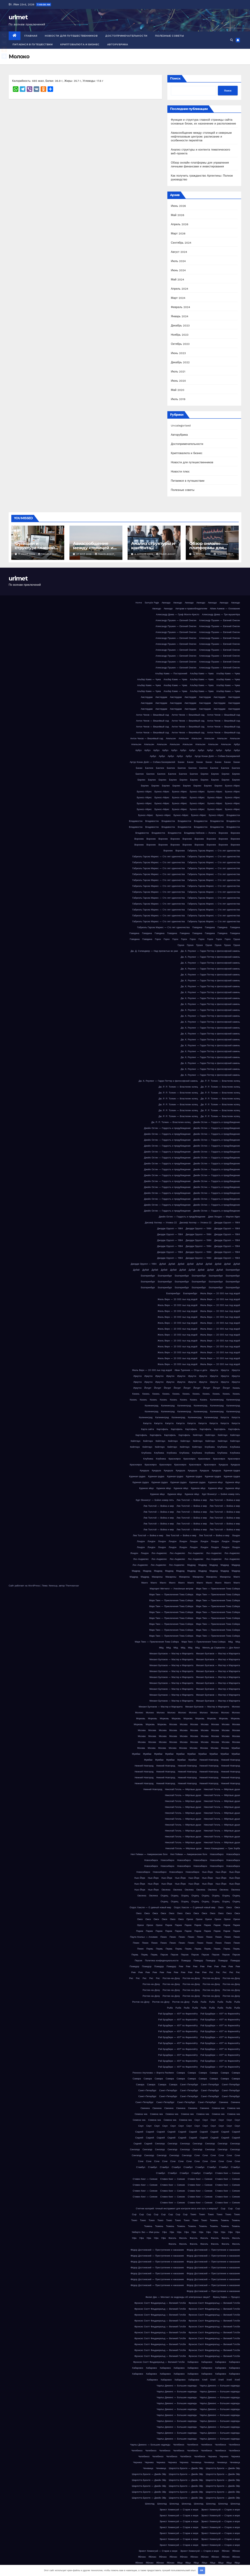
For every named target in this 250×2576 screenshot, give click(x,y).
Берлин (205, 774)
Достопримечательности (126, 35)
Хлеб (204, 2379)
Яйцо (180, 2562)
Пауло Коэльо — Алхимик (144, 1937)
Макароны (157, 1576)
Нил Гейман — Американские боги (149, 1854)
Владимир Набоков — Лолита (200, 833)
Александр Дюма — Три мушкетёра (221, 614)
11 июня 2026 (27, 554)
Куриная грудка (232, 1470)
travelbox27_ (48, 554)
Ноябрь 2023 (179, 334)
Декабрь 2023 (180, 325)
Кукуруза (223, 1464)
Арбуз (237, 744)
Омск (220, 1907)
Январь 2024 (179, 316)
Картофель (162, 1429)
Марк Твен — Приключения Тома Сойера (218, 1588)
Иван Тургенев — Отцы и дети (191, 1370)
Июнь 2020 (178, 380)
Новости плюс (180, 471)
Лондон (236, 1535)
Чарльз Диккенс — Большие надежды (177, 2385)
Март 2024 (178, 298)
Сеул (197, 2120)
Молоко (236, 1706)
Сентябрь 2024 (181, 242)
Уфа (164, 2232)
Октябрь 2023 (180, 344)
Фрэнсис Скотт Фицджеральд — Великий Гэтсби (160, 2303)
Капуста (225, 1417)
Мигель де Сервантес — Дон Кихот (221, 1647)
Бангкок (149, 768)
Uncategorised (181, 425)
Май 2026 (177, 215)
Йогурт (147, 1388)
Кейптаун (198, 1435)
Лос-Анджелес (159, 1553)
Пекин (163, 1937)
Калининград (217, 1399)
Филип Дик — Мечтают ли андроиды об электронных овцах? (177, 2297)
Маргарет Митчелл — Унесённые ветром (171, 1588)
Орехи (189, 1919)
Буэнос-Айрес (232, 785)
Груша (236, 939)
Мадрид (191, 1565)
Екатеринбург (233, 1269)
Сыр (223, 2208)
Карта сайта (147, 1429)
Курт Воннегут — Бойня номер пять (221, 1494)
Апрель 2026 (179, 224)
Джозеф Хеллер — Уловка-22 (161, 1222)
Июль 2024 (178, 261)
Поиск (175, 78)
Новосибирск (217, 1854)
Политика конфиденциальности (161, 1960)
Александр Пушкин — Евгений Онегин (176, 620)
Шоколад (149, 2503)
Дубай (162, 1264)
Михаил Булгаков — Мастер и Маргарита (171, 1653)
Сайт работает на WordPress (25, 1585)
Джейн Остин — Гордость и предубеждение (216, 1122)
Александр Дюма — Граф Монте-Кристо (177, 614)
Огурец (164, 1895)
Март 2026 (178, 233)
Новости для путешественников (71, 35)
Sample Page (152, 602)
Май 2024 (177, 279)
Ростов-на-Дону (171, 1978)
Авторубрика (117, 44)
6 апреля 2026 (144, 554)
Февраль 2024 (180, 307)
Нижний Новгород (208, 1759)
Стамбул (140, 2167)
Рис (211, 1972)
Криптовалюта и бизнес (79, 44)
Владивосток (233, 815)
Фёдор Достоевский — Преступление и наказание (157, 2250)
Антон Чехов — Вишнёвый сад (152, 715)
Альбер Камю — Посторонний (171, 673)
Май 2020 (177, 390)
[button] (231, 40)
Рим (181, 1966)
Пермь (149, 1948)
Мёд (230, 1641)
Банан (181, 762)
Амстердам (147, 697)
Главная (30, 35)
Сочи (197, 2155)
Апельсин (171, 738)
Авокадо (166, 602)
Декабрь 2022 (180, 362)
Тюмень (214, 2220)
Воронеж (223, 833)
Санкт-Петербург (189, 2084)
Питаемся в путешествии (32, 44)
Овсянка (165, 1889)
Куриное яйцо (215, 1482)
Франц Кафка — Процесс (226, 2297)
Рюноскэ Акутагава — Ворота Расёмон (153, 2072)
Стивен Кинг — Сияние (227, 2173)
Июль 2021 (178, 371)
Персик (164, 1954)
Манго (237, 1576)
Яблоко (225, 2551)
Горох (158, 939)
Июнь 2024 (178, 270)
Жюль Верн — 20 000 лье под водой (220, 1293)
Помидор (186, 1960)
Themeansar (72, 1585)
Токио (193, 2214)
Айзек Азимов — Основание (225, 608)
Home (138, 602)
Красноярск (175, 1458)
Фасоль (172, 2238)
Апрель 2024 (179, 288)
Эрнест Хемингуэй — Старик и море (179, 2509)
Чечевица (196, 2462)
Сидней (139, 2131)
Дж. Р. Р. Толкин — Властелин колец (220, 1081)
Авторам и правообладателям (191, 608)
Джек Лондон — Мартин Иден (224, 1216)
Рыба (195, 2002)
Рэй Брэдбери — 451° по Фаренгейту (178, 2013)
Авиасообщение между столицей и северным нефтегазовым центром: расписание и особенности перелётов (201, 136)
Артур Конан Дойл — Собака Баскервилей (217, 756)
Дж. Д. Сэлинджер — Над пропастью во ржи (154, 951)
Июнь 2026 (178, 206)
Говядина (197, 927)
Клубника (210, 1447)
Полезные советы (169, 35)
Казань (236, 1388)
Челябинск (178, 2444)
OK (201, 2570)
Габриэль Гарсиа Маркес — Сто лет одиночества (214, 850)
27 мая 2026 (84, 554)
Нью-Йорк (207, 1872)
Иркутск (214, 1370)
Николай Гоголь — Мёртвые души (183, 1789)
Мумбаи (236, 1748)
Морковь (140, 1718)
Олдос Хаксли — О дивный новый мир (150, 1907)
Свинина (223, 2102)
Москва (173, 1724)
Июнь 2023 (178, 353)
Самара (181, 2072)
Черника (212, 2456)
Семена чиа (218, 2108)
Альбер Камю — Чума (202, 673)
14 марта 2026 (202, 554)
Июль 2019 (178, 399)
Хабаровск (192, 2362)
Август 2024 (179, 252)
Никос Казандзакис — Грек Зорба (222, 1848)
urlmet (18, 17)
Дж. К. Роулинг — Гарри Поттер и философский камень (210, 951)
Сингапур (160, 2143)
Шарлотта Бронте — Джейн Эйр (186, 2468)
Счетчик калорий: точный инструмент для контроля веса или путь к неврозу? (177, 2208)
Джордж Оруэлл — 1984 (227, 1222)
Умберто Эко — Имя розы (145, 2232)
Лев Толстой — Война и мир (192, 1500)
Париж (168, 1925)
